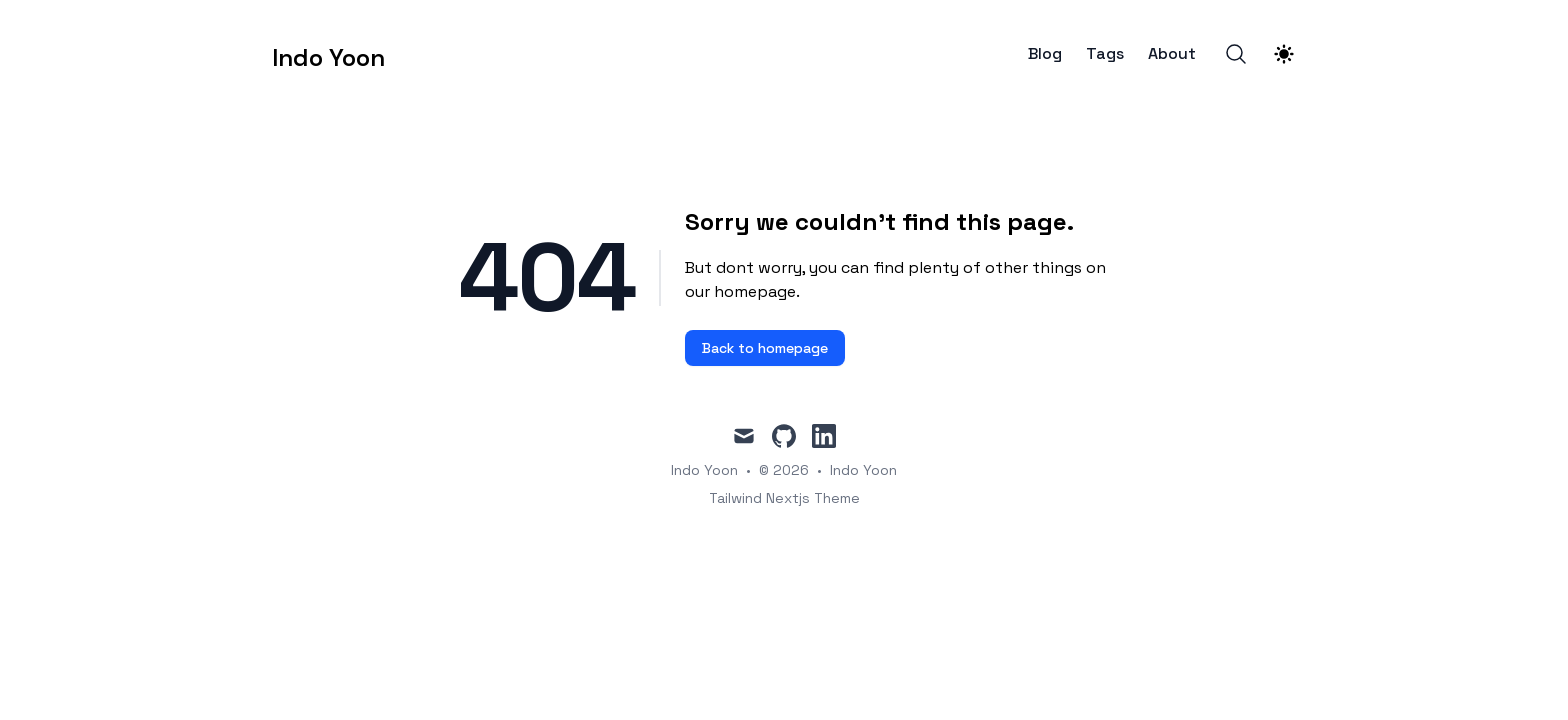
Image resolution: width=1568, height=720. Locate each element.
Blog (1045, 54)
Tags (1105, 54)
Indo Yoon (863, 470)
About (1172, 54)
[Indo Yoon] (328, 54)
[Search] (1236, 54)
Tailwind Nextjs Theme (784, 498)
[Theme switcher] (1284, 54)
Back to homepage (765, 348)
